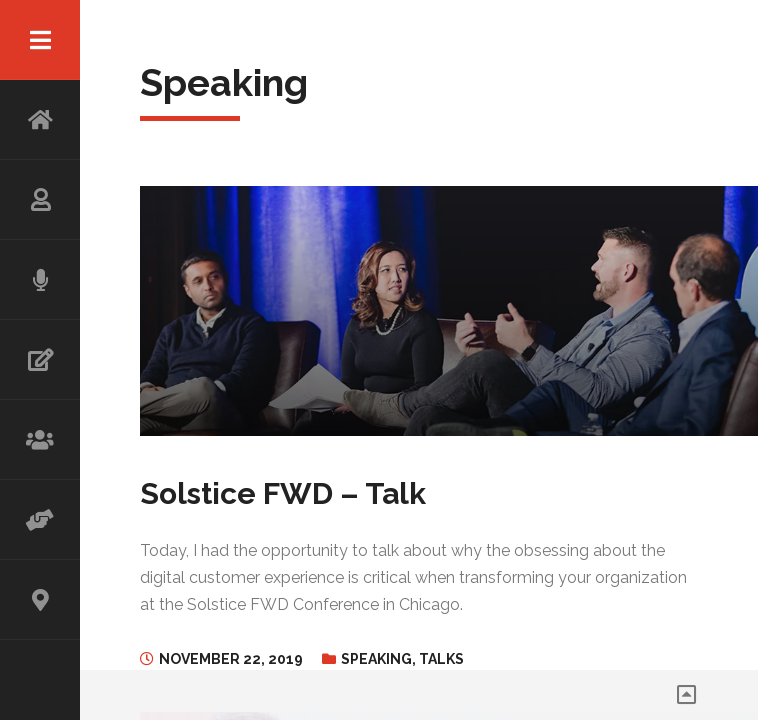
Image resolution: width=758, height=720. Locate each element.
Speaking (376, 659)
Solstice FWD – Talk (283, 493)
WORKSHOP (40, 440)
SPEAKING (40, 280)
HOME (40, 120)
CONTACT (40, 600)
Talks (441, 659)
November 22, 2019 (231, 659)
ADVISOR (40, 520)
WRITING (40, 360)
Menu (40, 40)
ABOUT (40, 200)
